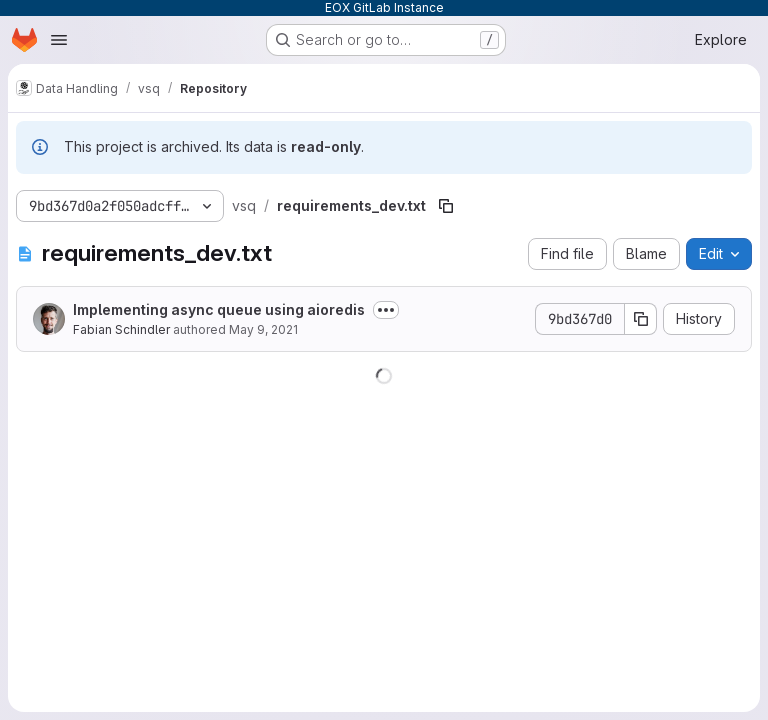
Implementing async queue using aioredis (219, 309)
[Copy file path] (446, 206)
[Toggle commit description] (386, 310)
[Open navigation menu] (59, 40)
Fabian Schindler (121, 329)
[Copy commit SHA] (641, 319)
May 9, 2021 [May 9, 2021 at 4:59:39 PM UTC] (263, 329)
